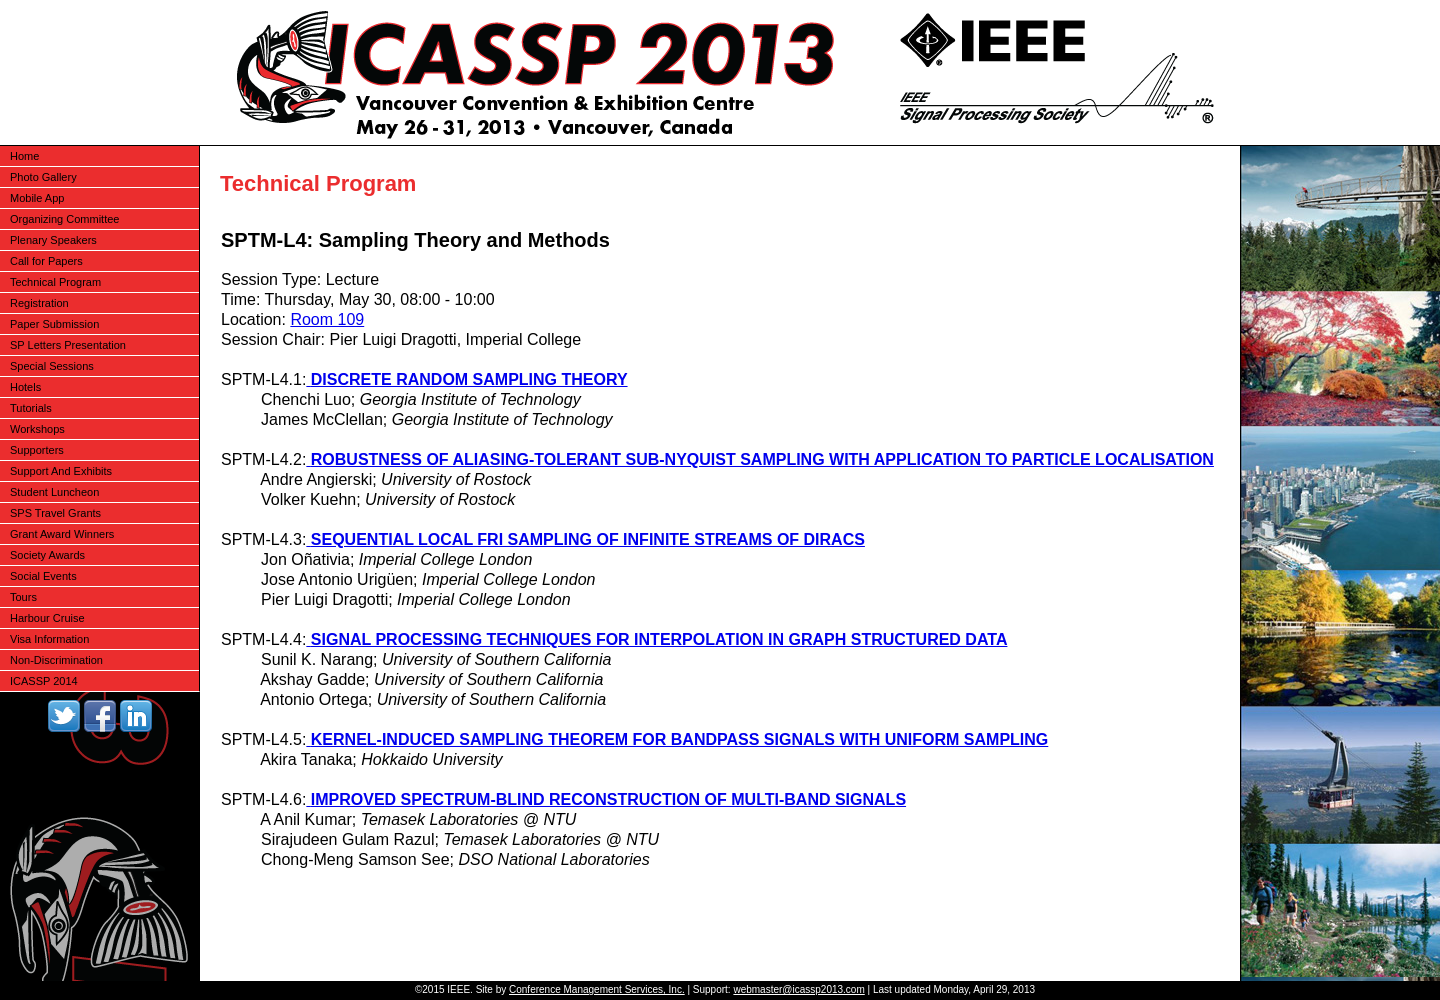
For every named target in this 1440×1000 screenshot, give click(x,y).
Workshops (37, 429)
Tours (23, 597)
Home (24, 156)
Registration (39, 303)
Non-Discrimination (56, 660)
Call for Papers (46, 261)
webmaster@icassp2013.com (798, 989)
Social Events (43, 576)
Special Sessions (52, 366)
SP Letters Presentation (68, 345)
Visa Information (49, 639)
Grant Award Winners (62, 534)
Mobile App (37, 198)
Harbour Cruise (47, 618)
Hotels (25, 387)
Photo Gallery (43, 177)
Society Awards (47, 555)
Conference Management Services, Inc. (597, 989)
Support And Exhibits (61, 471)
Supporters (37, 450)
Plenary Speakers (53, 240)
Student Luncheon (54, 492)
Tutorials (31, 408)
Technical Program (55, 282)
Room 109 (327, 319)
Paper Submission (54, 324)
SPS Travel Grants (55, 513)
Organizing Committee (64, 219)
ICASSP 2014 (44, 681)
